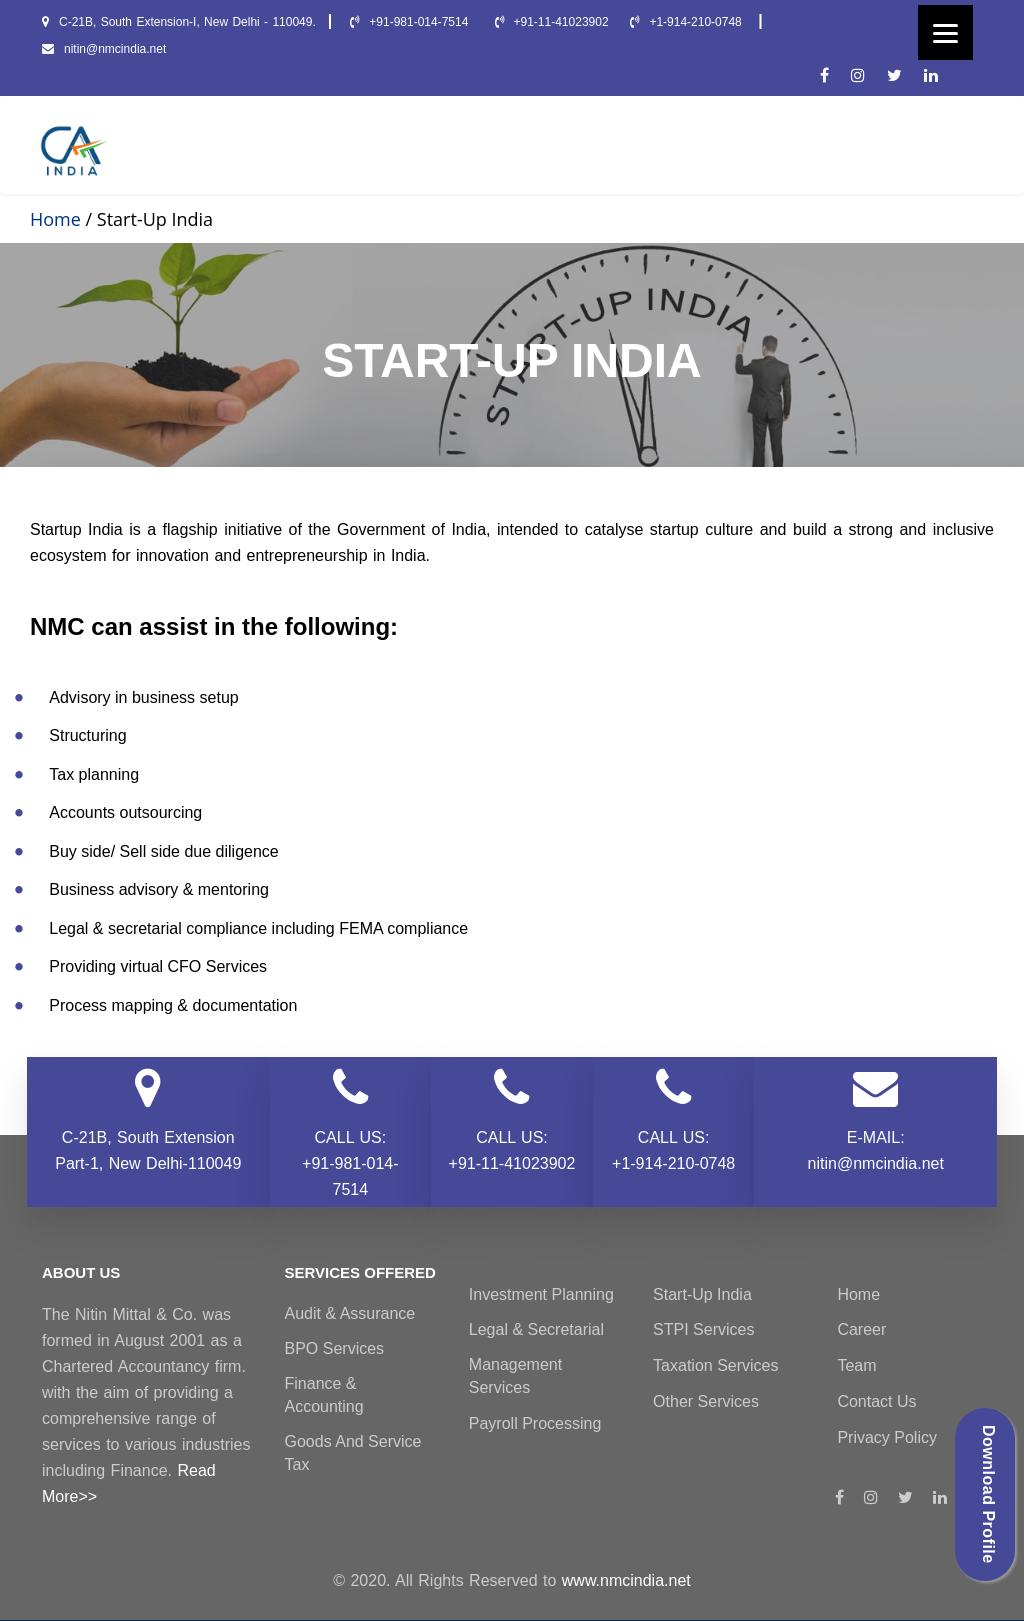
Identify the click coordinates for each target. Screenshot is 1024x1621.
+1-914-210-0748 (688, 22)
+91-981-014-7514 (411, 22)
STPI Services (703, 1329)
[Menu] (945, 32)
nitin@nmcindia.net (104, 49)
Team (856, 1365)
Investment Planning (541, 1294)
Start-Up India (702, 1294)
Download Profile (988, 1494)
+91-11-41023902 (552, 22)
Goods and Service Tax (353, 1453)
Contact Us (876, 1401)
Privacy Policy (887, 1437)
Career (861, 1329)
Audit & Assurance (350, 1313)
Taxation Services (715, 1365)
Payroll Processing (535, 1423)
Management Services (515, 1376)
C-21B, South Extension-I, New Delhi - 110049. (179, 22)
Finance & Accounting (324, 1395)
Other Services (706, 1401)
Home (55, 219)
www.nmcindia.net (626, 1580)
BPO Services (335, 1348)
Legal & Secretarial (536, 1329)
